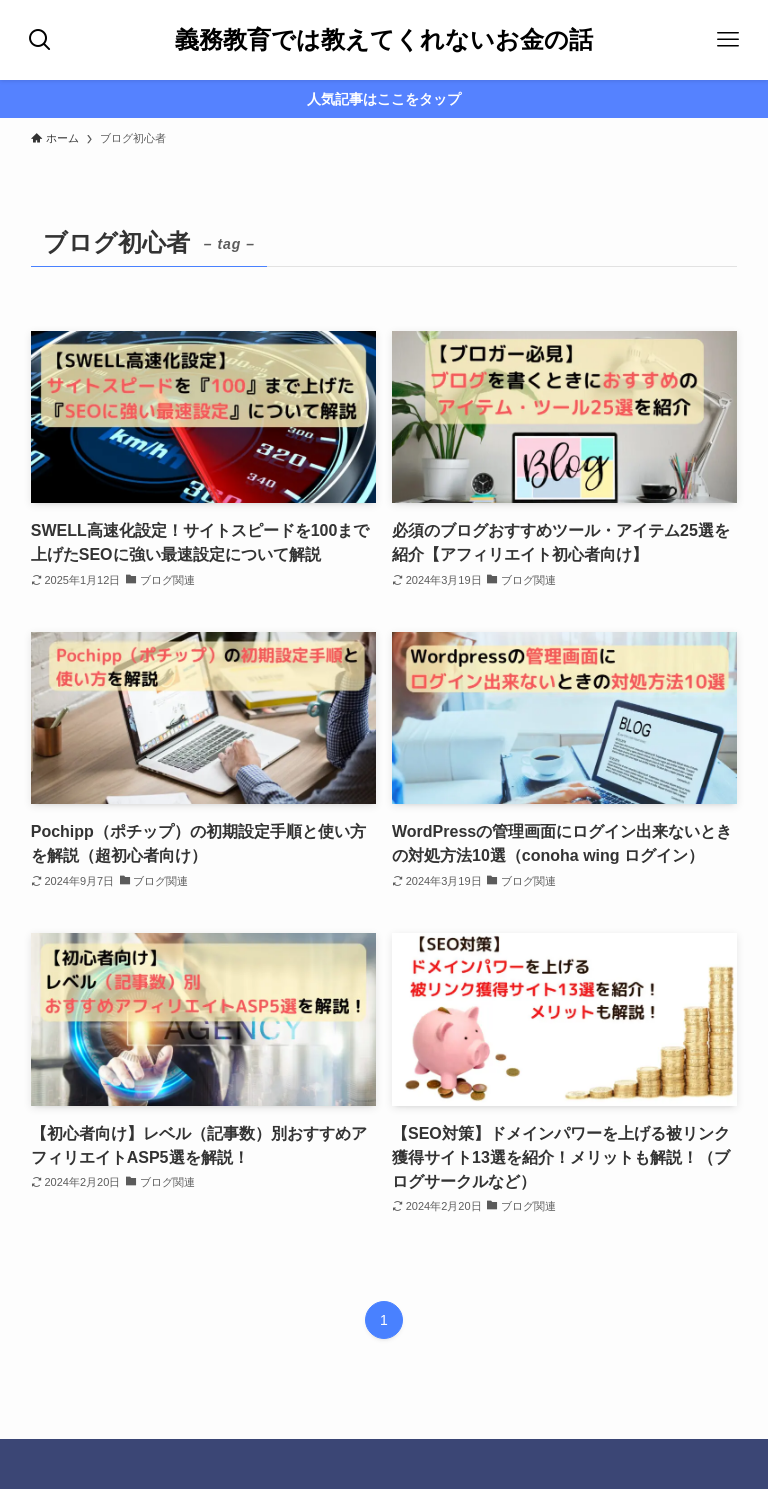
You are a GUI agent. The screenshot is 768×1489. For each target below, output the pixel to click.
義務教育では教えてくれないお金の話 (384, 40)
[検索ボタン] (40, 40)
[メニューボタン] (728, 40)
